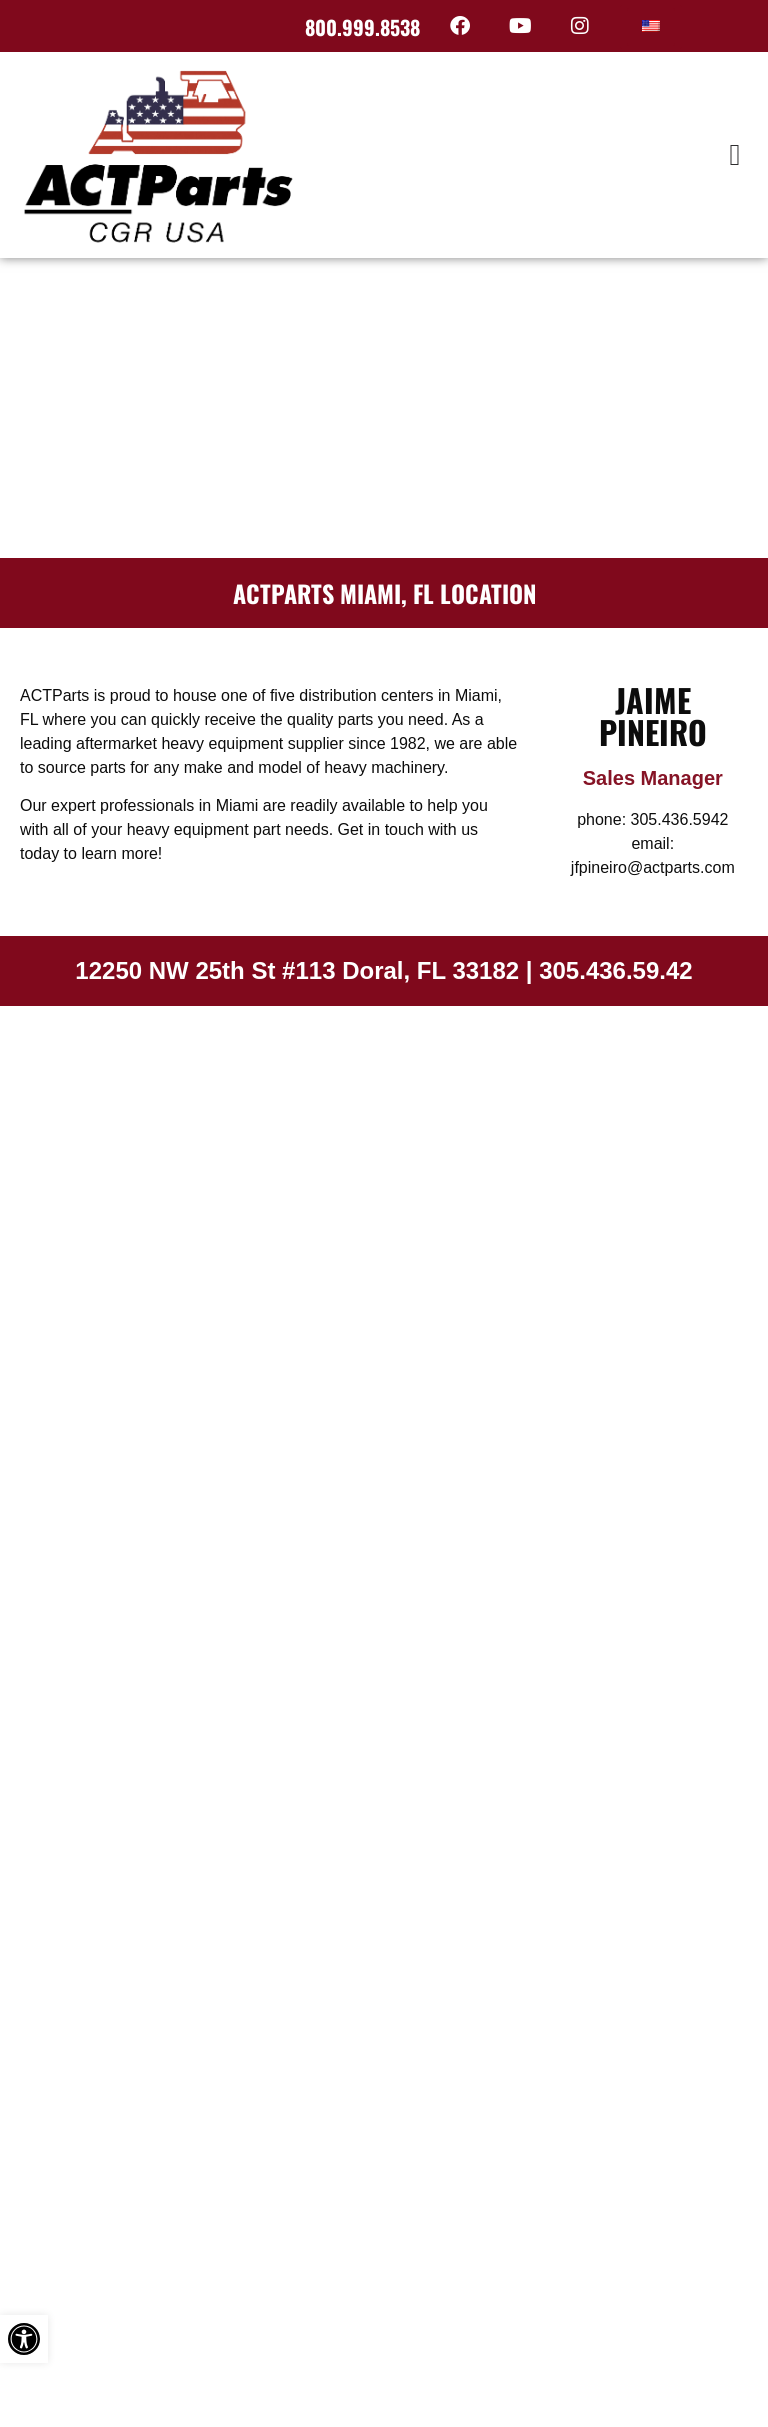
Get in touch (381, 829)
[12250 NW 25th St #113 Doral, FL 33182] (384, 1156)
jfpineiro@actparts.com (653, 867)
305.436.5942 (680, 819)
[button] (735, 154)
